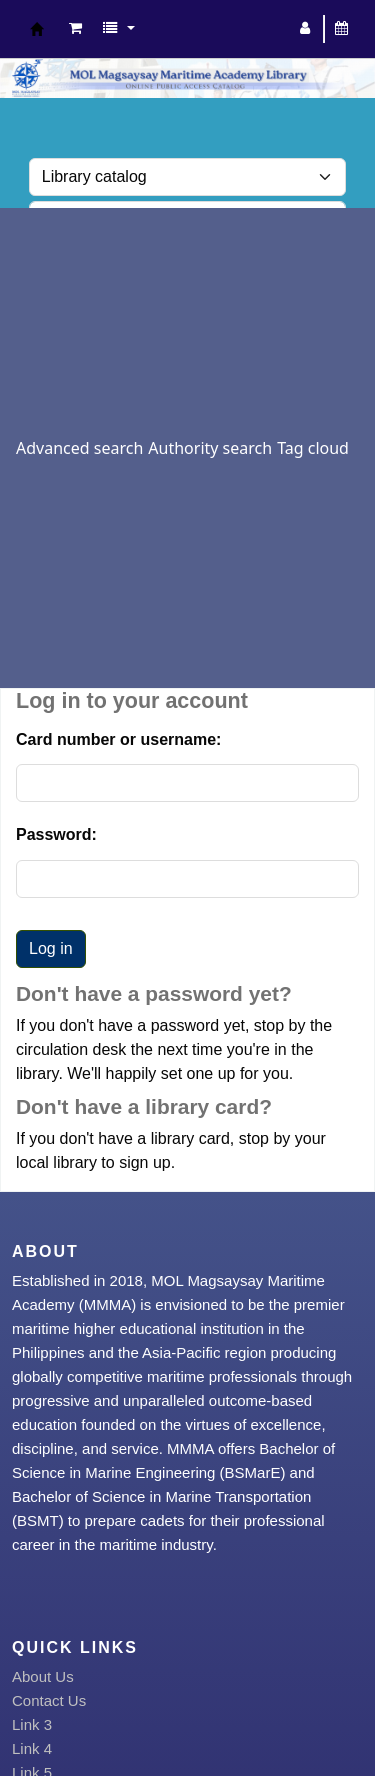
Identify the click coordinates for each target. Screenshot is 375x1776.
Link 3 (32, 1724)
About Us (43, 1676)
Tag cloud (313, 448)
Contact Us (49, 1700)
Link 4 (32, 1748)
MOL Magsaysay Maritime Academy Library (37, 29)
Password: (56, 834)
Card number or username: (118, 739)
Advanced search (79, 448)
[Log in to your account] (305, 29)
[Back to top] (313, 1714)
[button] (75, 29)
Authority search (210, 448)
